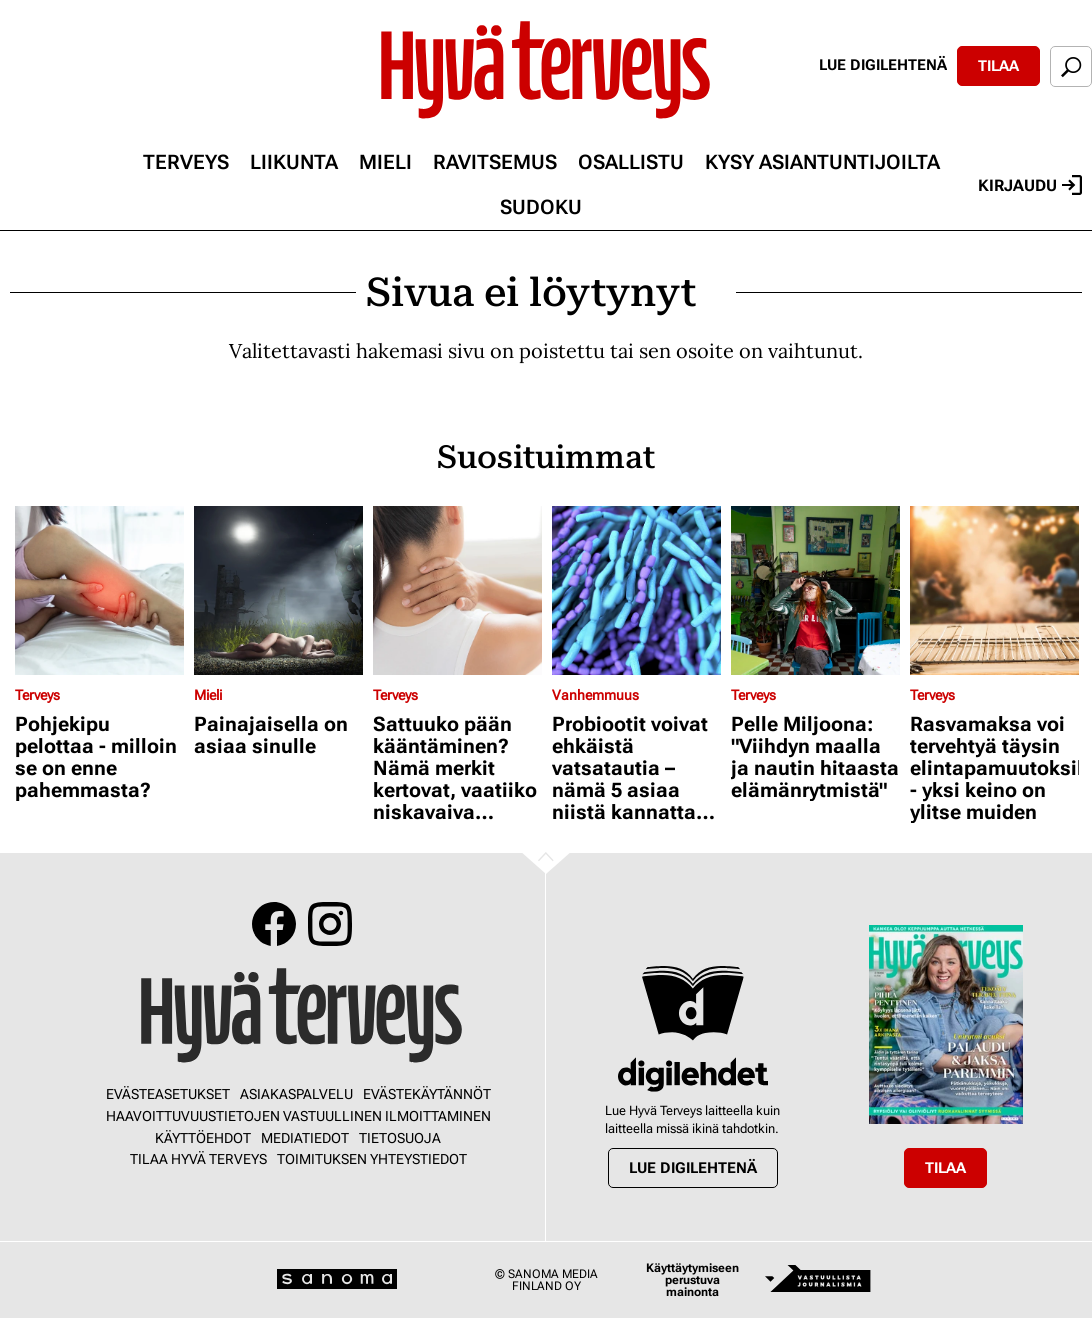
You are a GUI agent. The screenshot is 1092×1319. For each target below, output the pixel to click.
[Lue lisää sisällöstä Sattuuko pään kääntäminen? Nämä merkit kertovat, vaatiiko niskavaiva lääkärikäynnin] (457, 590)
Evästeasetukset (168, 1094)
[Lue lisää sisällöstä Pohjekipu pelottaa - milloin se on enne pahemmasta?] (99, 590)
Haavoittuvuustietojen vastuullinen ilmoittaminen (298, 1116)
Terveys (186, 162)
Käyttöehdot (203, 1138)
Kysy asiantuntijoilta (822, 162)
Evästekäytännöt (427, 1094)
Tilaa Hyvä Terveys (198, 1159)
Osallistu (631, 162)
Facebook (274, 924)
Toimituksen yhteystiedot (372, 1159)
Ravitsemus (495, 162)
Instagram (330, 924)
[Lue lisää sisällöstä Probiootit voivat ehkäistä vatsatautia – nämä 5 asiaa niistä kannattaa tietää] (636, 590)
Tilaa (998, 66)
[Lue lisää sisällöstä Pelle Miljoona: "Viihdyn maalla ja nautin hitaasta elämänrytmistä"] (815, 590)
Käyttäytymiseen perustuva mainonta (692, 1280)
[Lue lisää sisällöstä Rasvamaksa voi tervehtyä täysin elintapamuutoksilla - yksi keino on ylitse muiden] (994, 590)
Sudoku (541, 207)
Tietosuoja (400, 1138)
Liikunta (294, 162)
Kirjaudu (1030, 185)
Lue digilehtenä (883, 65)
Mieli (385, 162)
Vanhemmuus (595, 695)
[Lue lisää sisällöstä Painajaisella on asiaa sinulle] (278, 590)
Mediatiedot (305, 1138)
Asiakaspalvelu (296, 1094)
